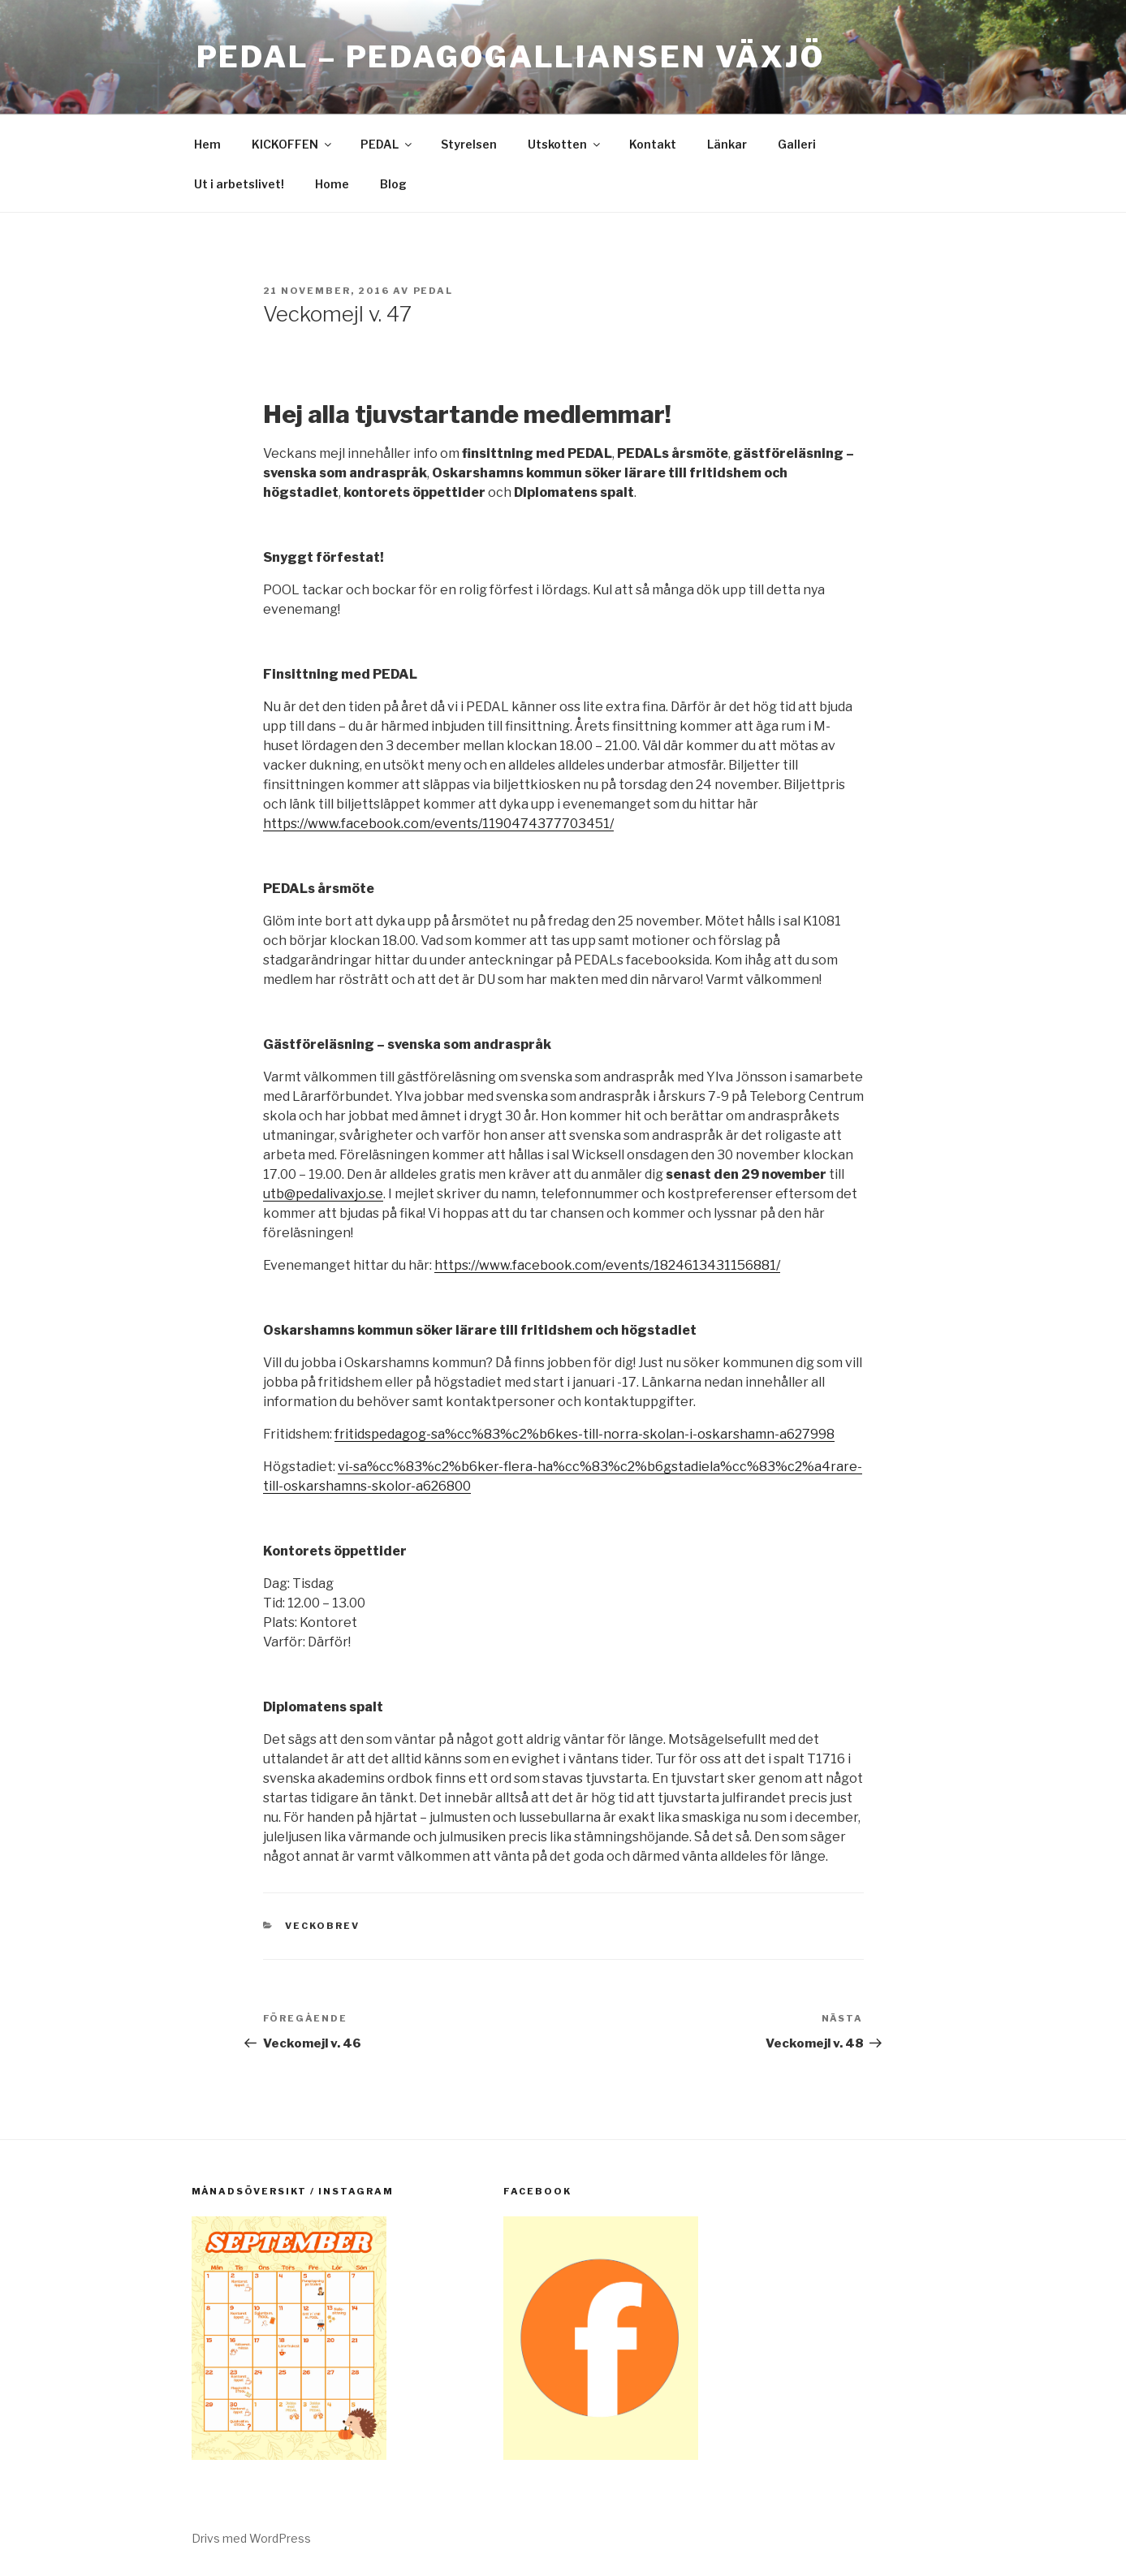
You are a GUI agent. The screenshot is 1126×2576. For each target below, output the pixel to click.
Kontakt (652, 144)
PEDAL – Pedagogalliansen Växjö (510, 57)
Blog (393, 184)
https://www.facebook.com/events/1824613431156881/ (607, 1265)
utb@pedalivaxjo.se (323, 1194)
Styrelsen (469, 144)
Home (332, 184)
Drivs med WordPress (251, 2538)
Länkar (727, 144)
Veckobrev (322, 1925)
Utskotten (565, 144)
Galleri (797, 144)
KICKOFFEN (293, 144)
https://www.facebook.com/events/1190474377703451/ (438, 823)
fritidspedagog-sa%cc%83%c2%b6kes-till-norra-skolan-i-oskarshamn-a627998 (584, 1434)
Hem (207, 144)
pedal (433, 290)
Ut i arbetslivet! (239, 184)
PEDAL (387, 144)
